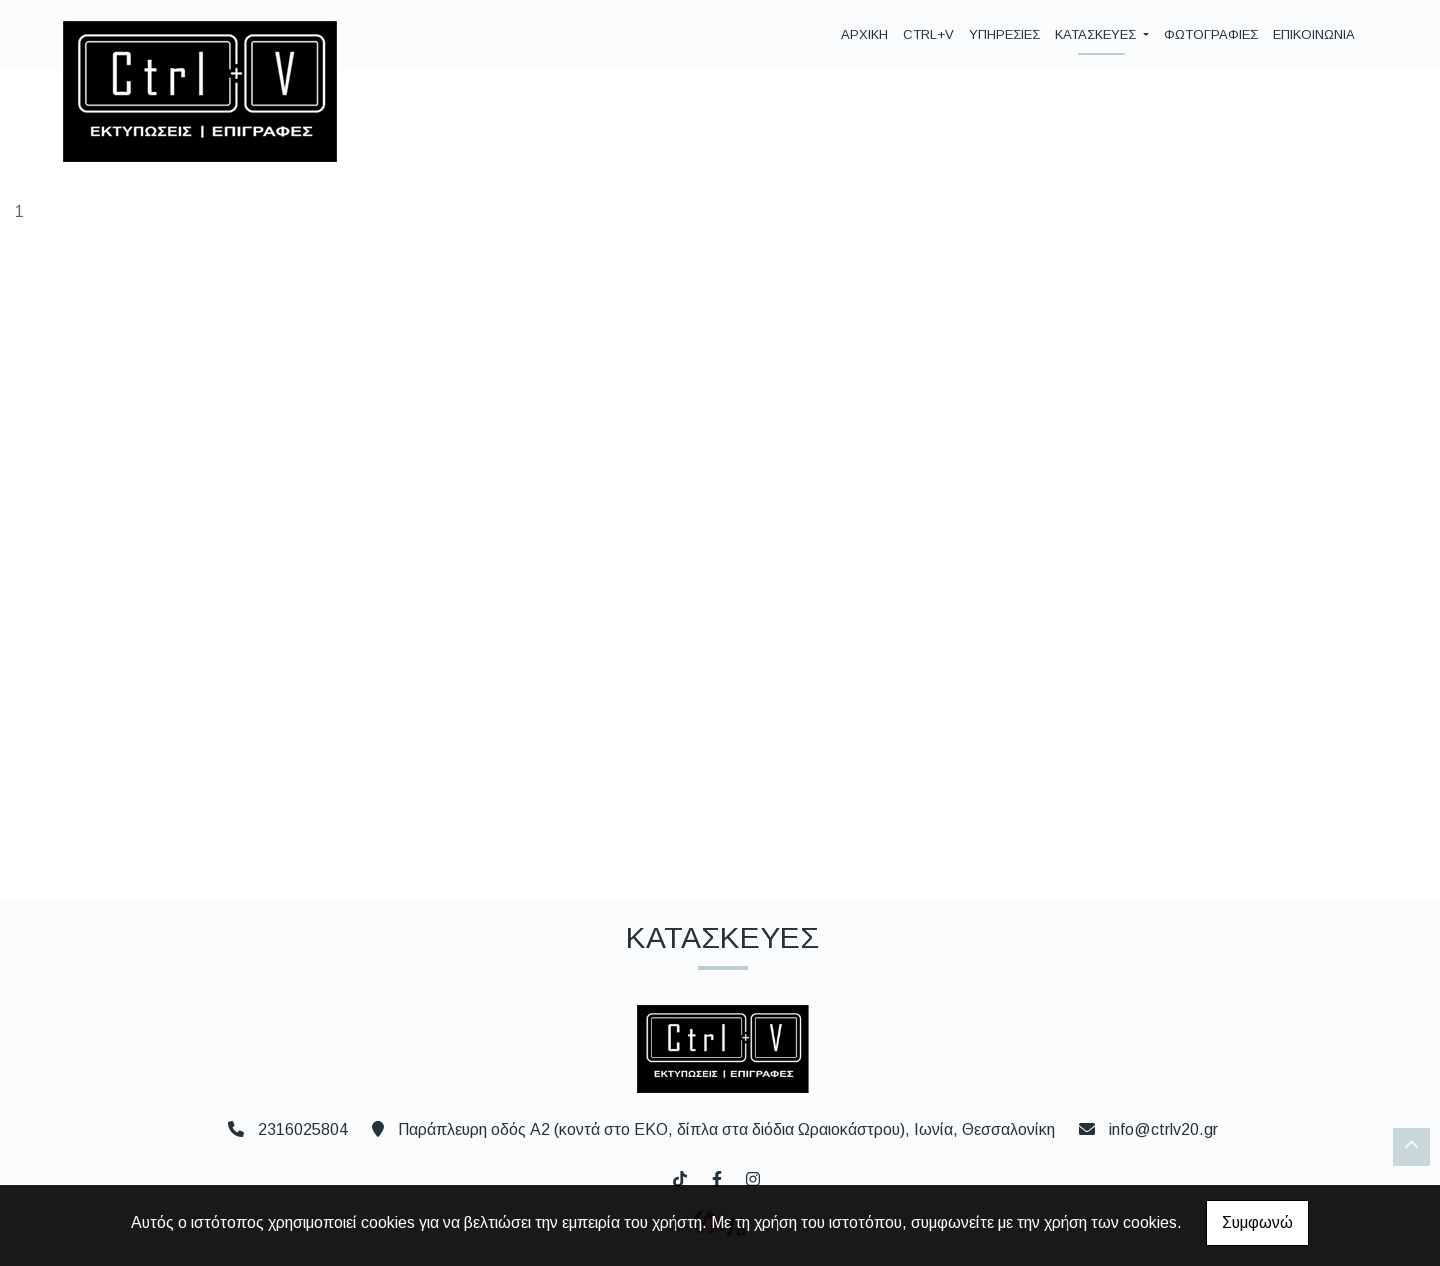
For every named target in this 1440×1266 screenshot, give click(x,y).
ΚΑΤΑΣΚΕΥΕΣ (1097, 34)
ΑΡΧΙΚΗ (864, 34)
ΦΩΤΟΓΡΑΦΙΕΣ (1211, 34)
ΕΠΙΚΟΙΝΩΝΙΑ (1314, 34)
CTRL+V (928, 34)
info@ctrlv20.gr (1163, 1129)
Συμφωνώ (1257, 1222)
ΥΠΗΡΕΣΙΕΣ (1004, 34)
